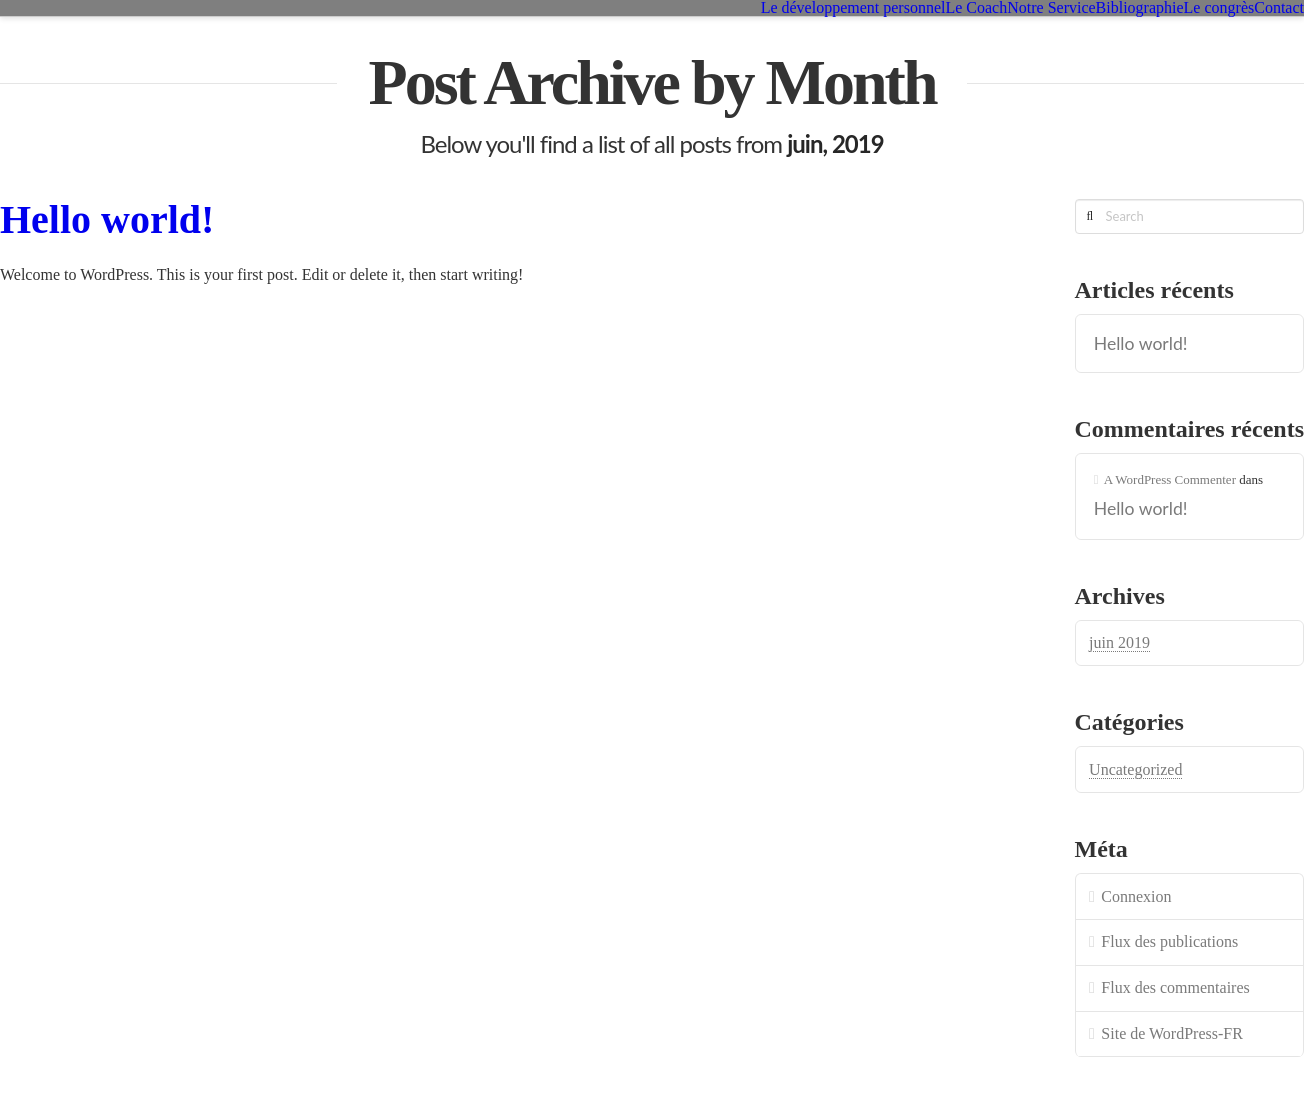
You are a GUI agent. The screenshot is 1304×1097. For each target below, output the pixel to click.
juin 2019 (1119, 642)
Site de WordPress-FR (1172, 1033)
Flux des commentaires (1175, 987)
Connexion (1136, 896)
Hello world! (107, 219)
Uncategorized (1135, 769)
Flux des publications (1169, 941)
